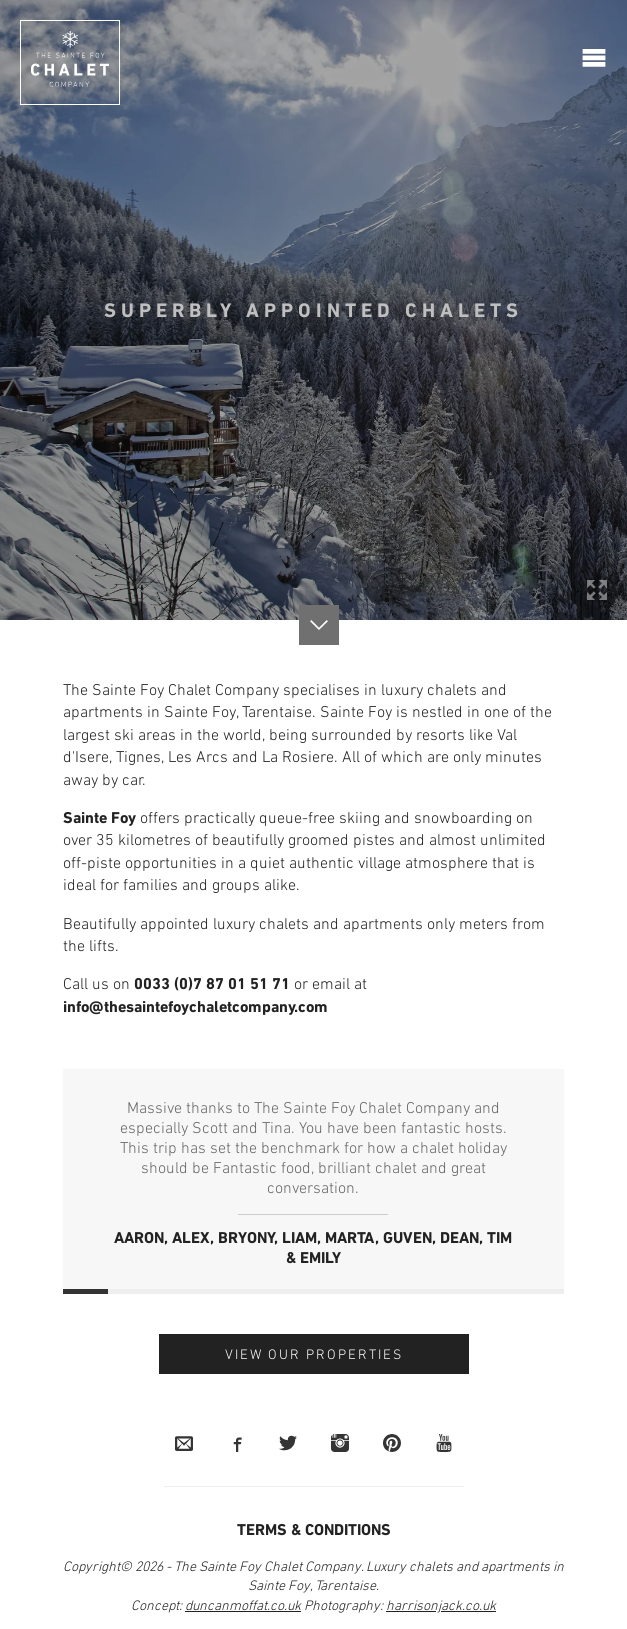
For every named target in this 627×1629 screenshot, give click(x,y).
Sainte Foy (99, 819)
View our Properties (314, 1355)
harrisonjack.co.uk (441, 1606)
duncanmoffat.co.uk (243, 1606)
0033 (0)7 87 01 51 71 (212, 985)
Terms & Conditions (314, 1531)
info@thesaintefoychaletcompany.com (195, 1008)
